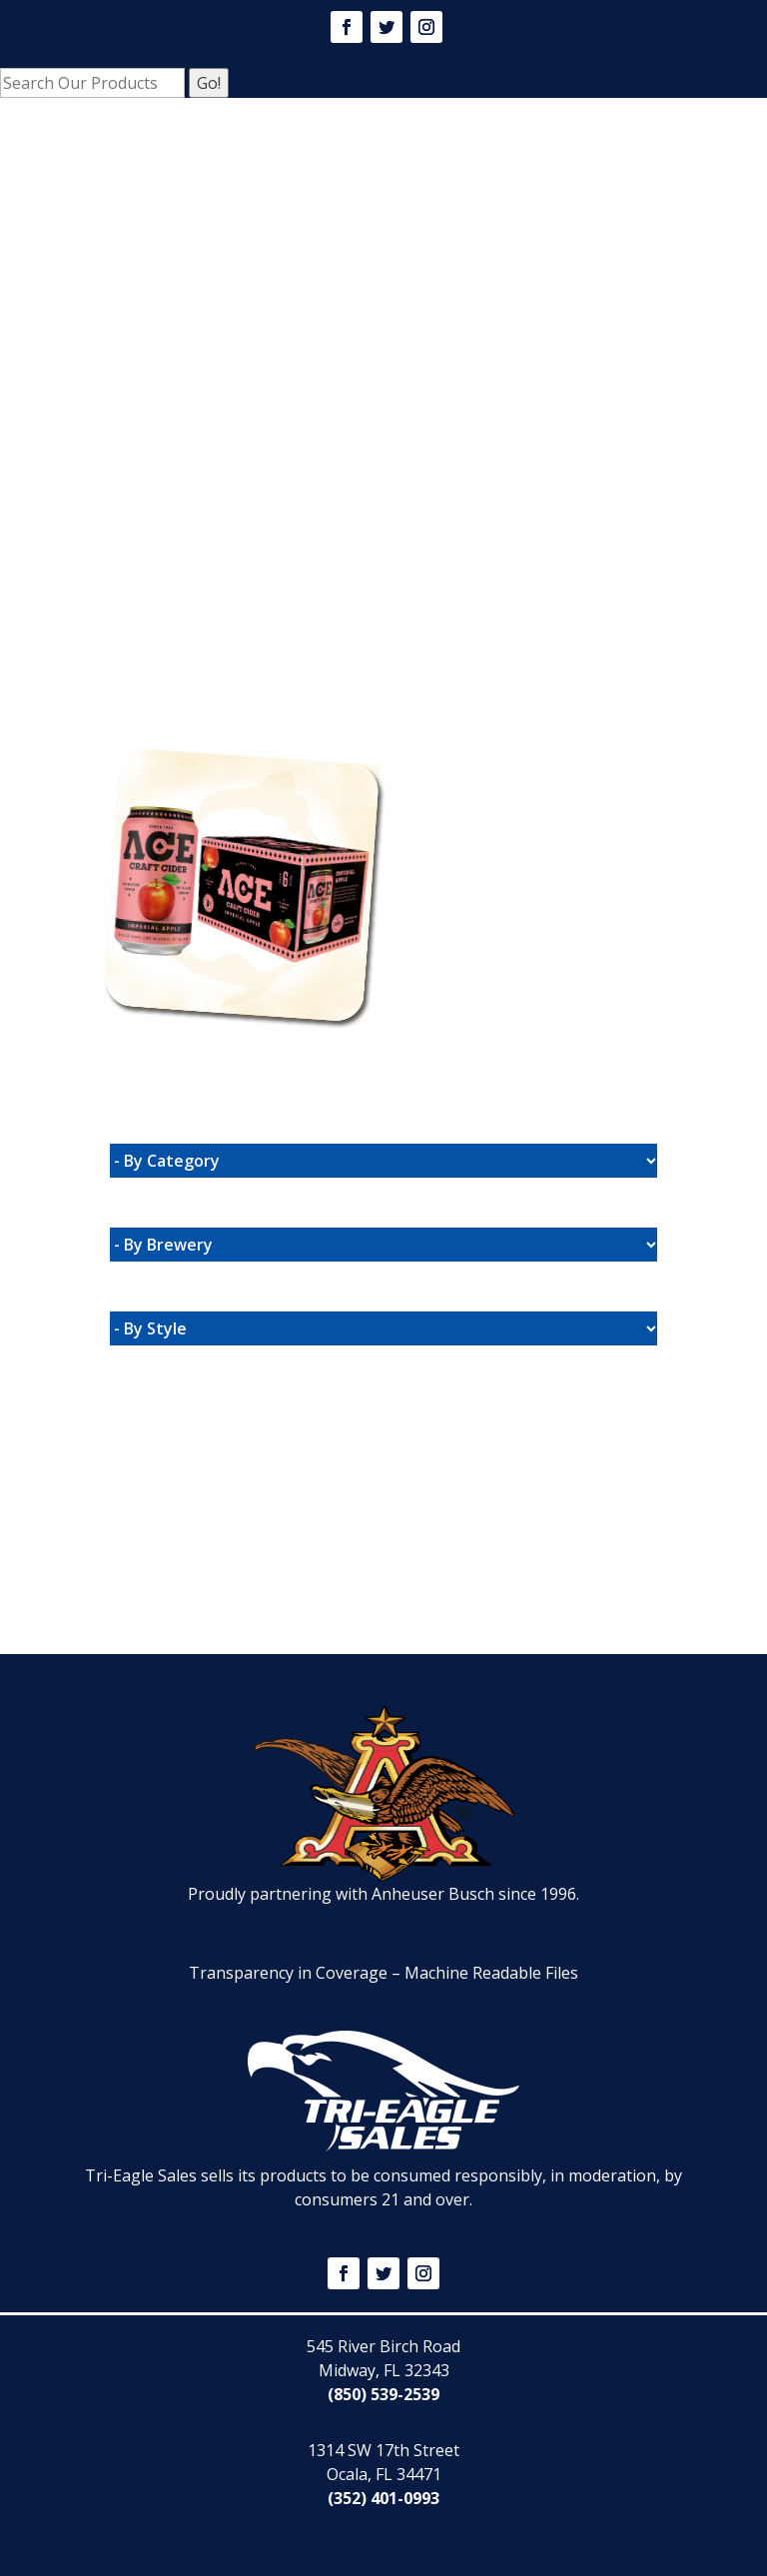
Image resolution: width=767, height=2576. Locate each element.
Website (196, 717)
